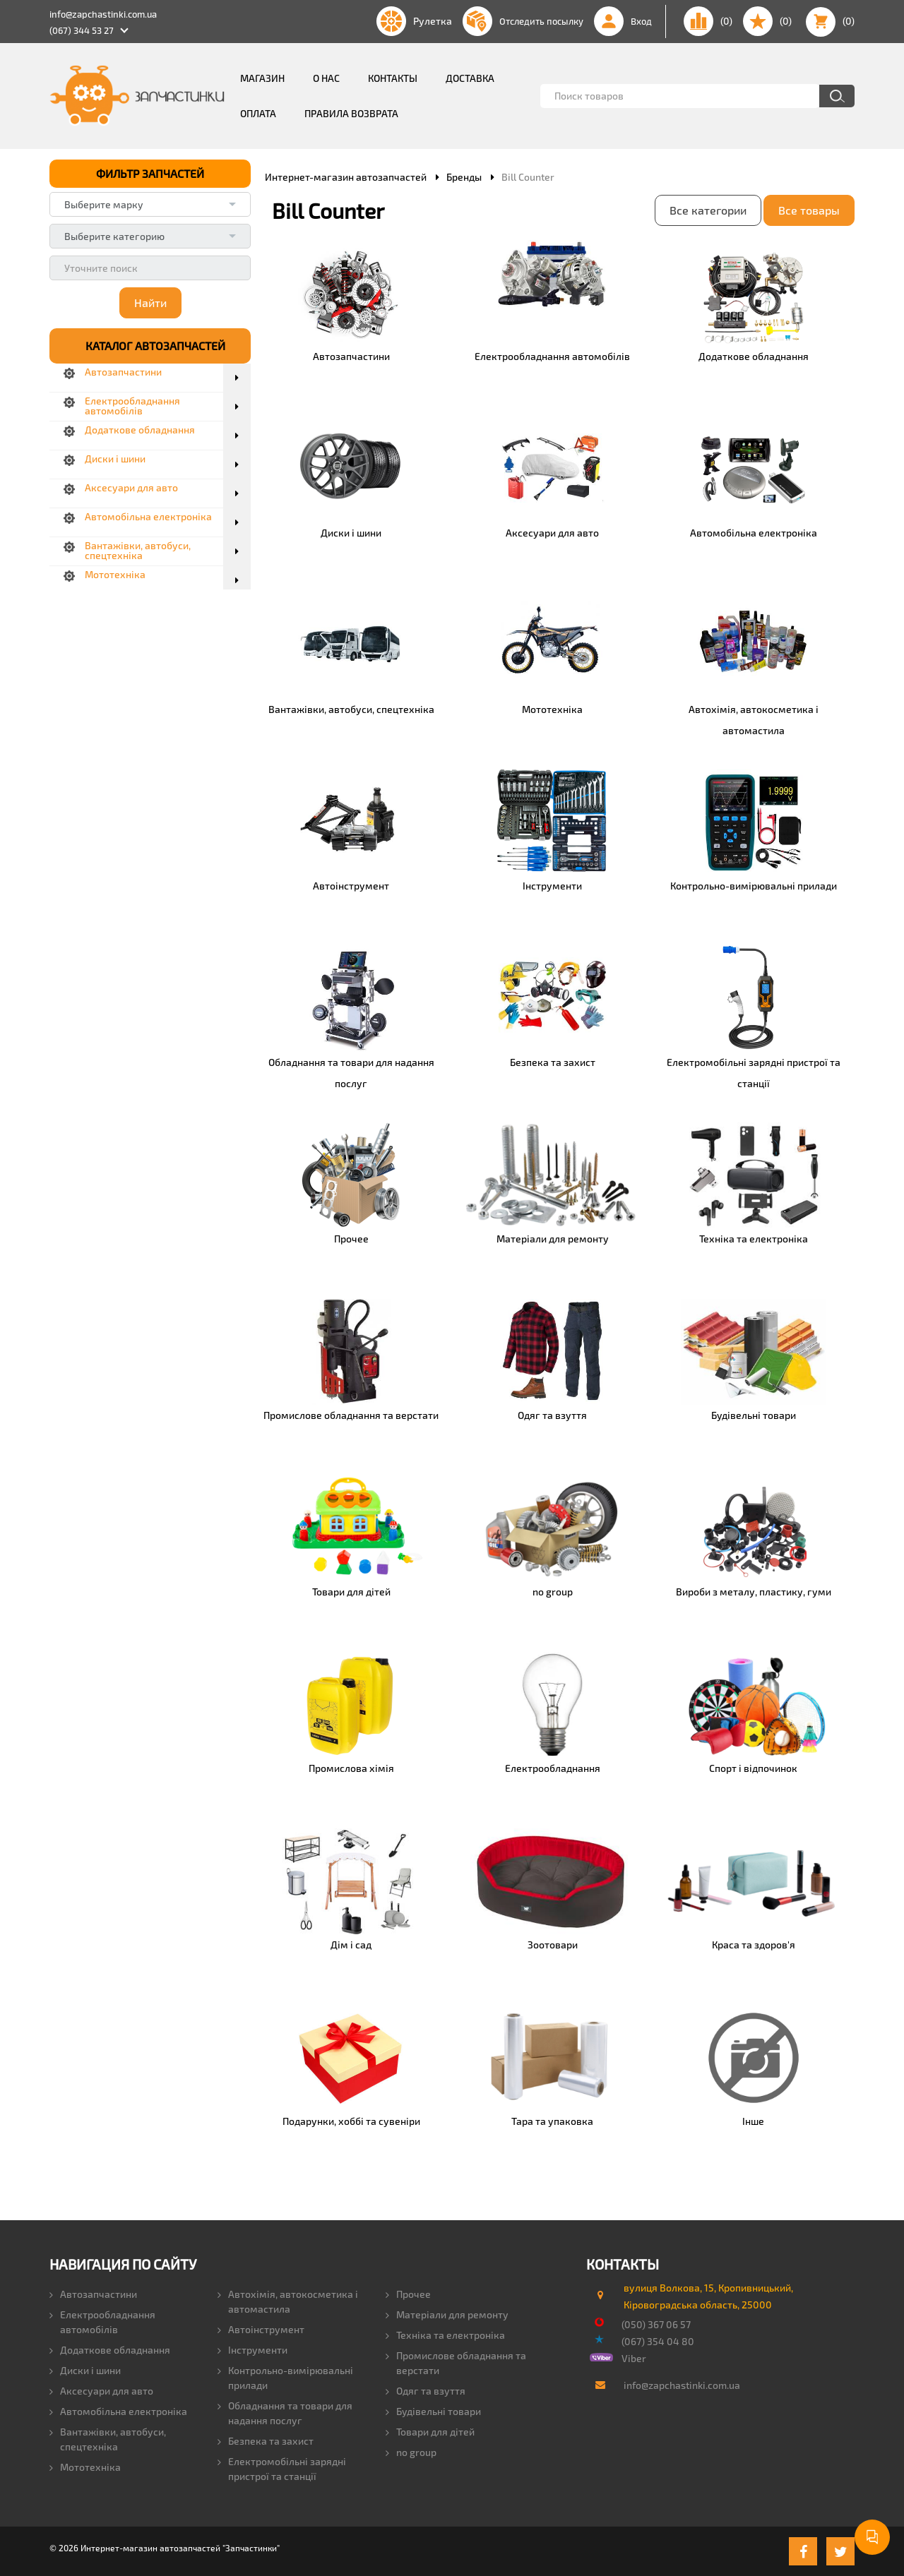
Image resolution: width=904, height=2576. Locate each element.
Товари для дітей (430, 2432)
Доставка (470, 78)
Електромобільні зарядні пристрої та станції (282, 2468)
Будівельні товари (433, 2411)
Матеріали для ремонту (447, 2314)
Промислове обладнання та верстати (456, 2362)
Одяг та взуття (425, 2391)
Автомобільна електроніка (118, 2411)
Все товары (809, 210)
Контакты (392, 78)
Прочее (408, 2294)
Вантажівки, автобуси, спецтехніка (107, 2439)
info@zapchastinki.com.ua (103, 14)
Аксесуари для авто (101, 2391)
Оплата (258, 113)
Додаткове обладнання (109, 2350)
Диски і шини (85, 2370)
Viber (634, 2358)
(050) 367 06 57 (656, 2324)
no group (411, 2452)
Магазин (262, 78)
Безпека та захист (266, 2441)
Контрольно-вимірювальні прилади (285, 2377)
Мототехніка (85, 2467)
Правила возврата (351, 113)
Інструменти (252, 2350)
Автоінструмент (261, 2329)
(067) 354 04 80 (658, 2341)
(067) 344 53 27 (81, 30)
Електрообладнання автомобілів (102, 2321)
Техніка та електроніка (445, 2335)
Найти (150, 302)
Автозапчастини (93, 2294)
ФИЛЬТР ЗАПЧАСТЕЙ (150, 173)
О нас (326, 78)
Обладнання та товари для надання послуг (285, 2413)
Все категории (708, 210)
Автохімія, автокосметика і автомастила (288, 2301)
